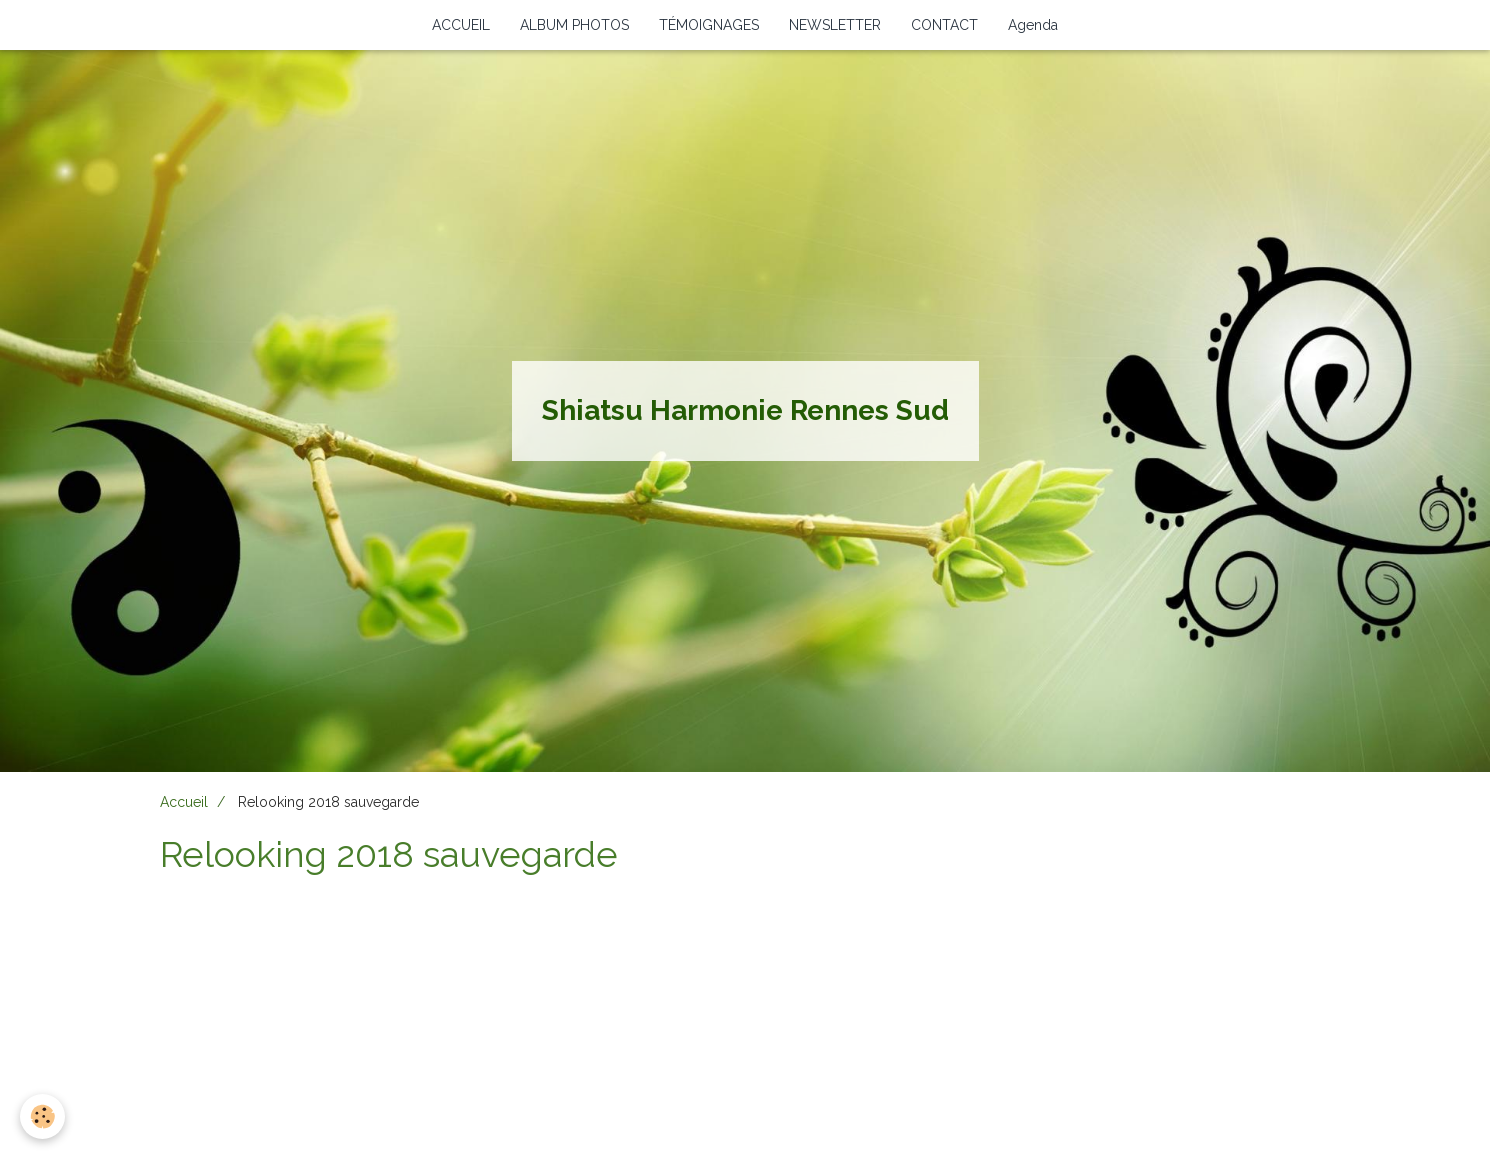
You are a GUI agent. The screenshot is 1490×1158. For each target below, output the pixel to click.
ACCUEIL (461, 25)
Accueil (184, 802)
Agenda (1033, 25)
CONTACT (944, 25)
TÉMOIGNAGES (709, 25)
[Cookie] (42, 1116)
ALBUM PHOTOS (574, 25)
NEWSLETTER (835, 25)
